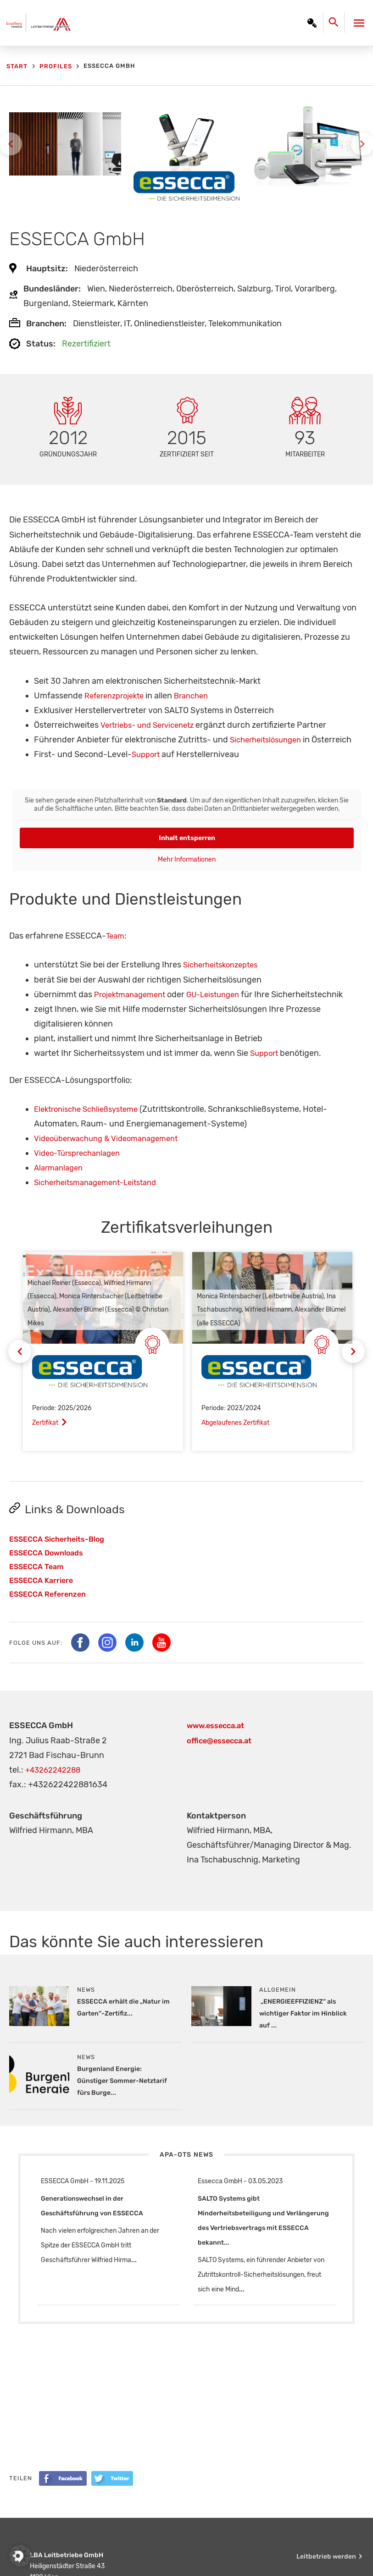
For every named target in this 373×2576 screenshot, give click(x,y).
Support (147, 766)
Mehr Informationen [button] (187, 871)
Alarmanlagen (60, 1180)
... (134, 2272)
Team (116, 947)
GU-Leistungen (223, 1006)
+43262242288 (55, 1781)
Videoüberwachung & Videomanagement (112, 1150)
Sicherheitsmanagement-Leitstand (101, 1194)
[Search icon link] (335, 31)
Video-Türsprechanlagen (81, 1165)
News (86, 2001)
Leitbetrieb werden (326, 2568)
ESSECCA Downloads (46, 1564)
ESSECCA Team (36, 1578)
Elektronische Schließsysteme (91, 1121)
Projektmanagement (134, 1006)
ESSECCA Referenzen (47, 1606)
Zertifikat (45, 1434)
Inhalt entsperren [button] (186, 849)
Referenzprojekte (117, 707)
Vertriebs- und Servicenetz (152, 736)
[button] (20, 2556)
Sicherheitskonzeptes (224, 977)
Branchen (200, 707)
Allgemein (277, 2001)
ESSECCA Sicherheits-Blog (56, 1551)
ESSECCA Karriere (41, 1592)
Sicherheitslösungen (269, 751)
